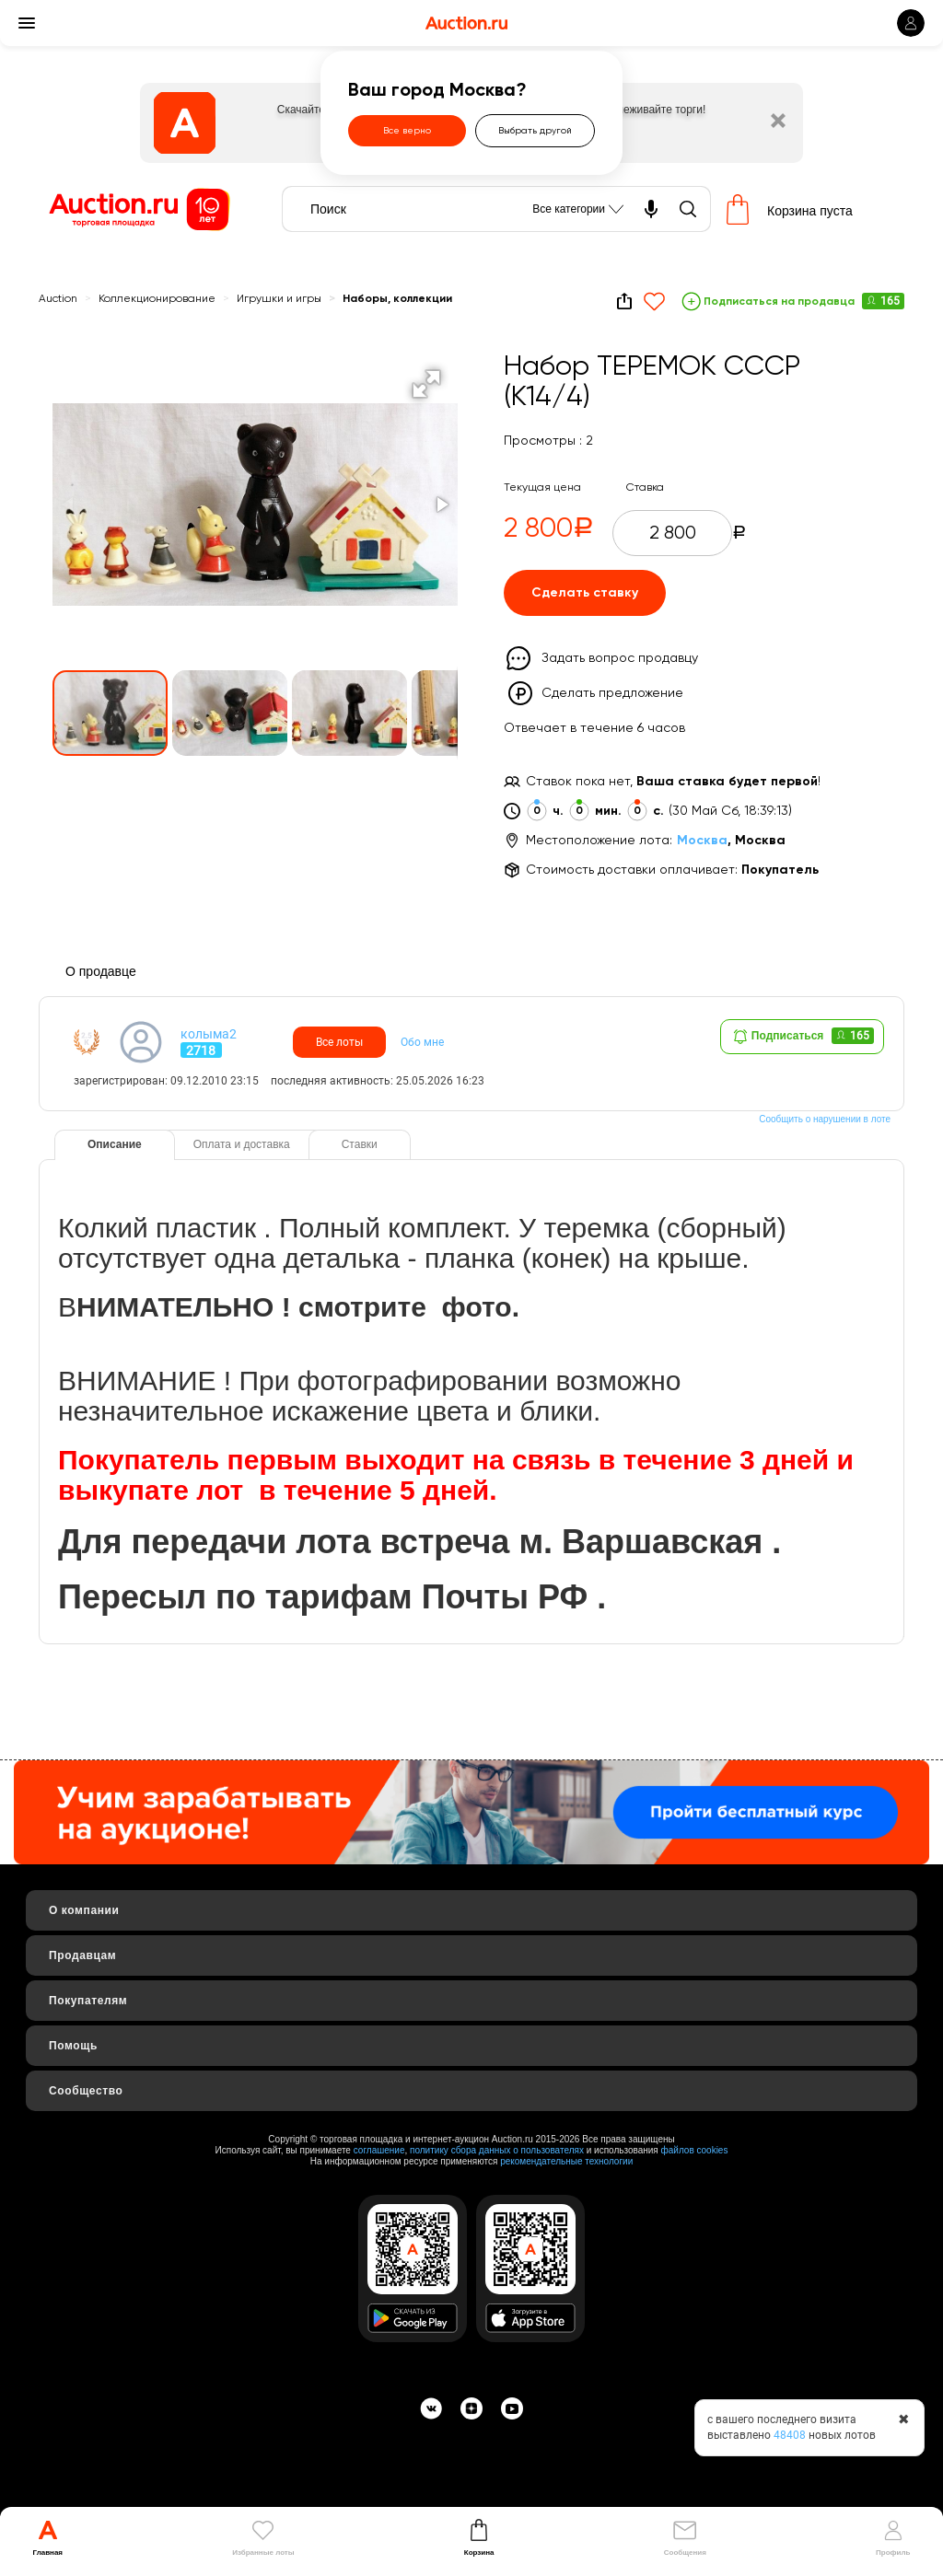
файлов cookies (694, 2150)
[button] (426, 383)
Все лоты (339, 1042)
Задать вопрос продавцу (619, 658)
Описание (114, 1144)
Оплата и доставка (241, 1144)
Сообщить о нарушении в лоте (825, 1119)
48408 (790, 2435)
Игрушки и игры (279, 299)
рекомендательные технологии (566, 2161)
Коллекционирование (157, 299)
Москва (702, 840)
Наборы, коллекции (397, 299)
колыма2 (208, 1034)
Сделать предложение (612, 693)
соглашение (379, 2150)
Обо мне (422, 1042)
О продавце (100, 971)
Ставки (360, 1144)
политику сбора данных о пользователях (497, 2150)
